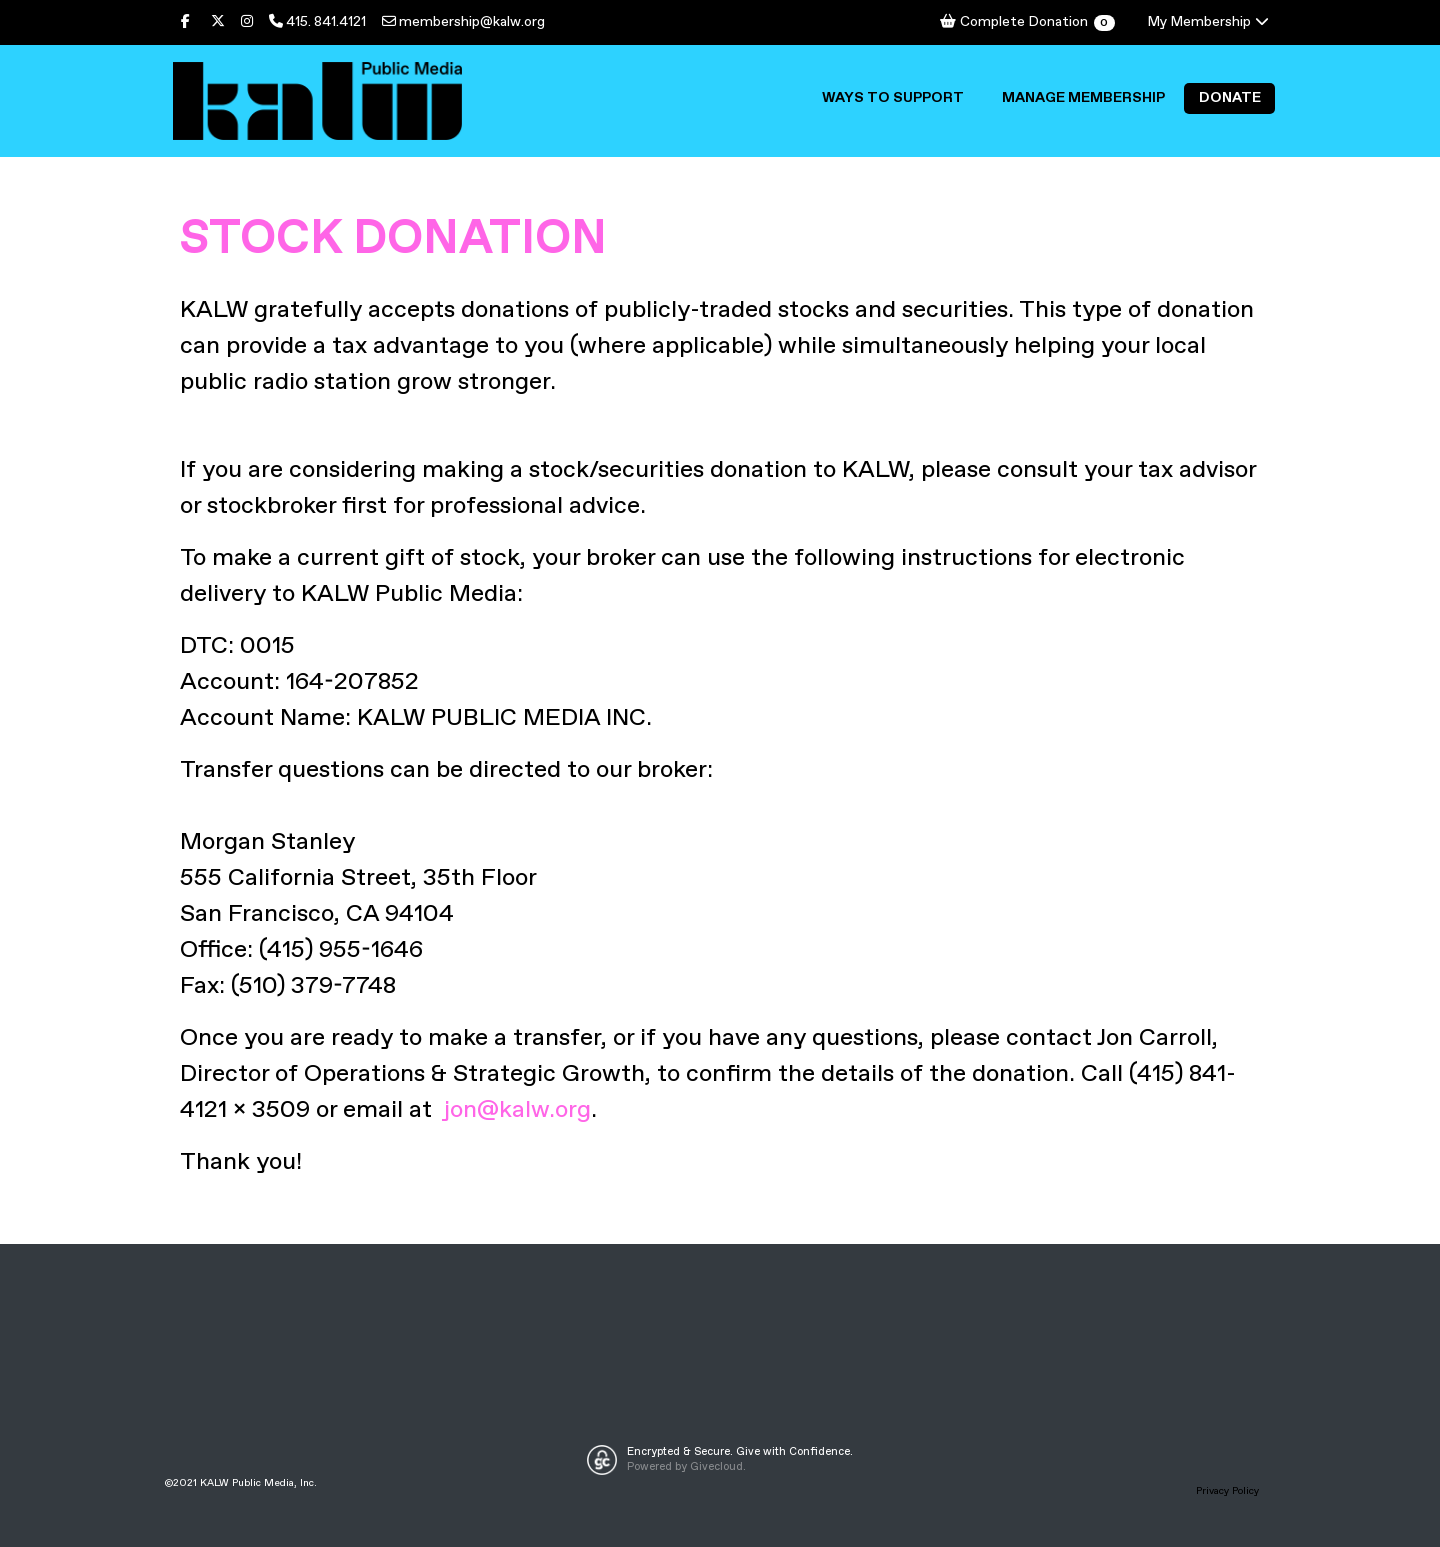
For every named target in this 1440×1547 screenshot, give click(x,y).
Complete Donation (1026, 22)
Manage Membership (1083, 98)
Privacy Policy (1227, 1491)
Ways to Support (893, 98)
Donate (1230, 98)
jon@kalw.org (517, 1110)
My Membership (1209, 22)
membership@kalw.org (463, 22)
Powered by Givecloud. (686, 1467)
